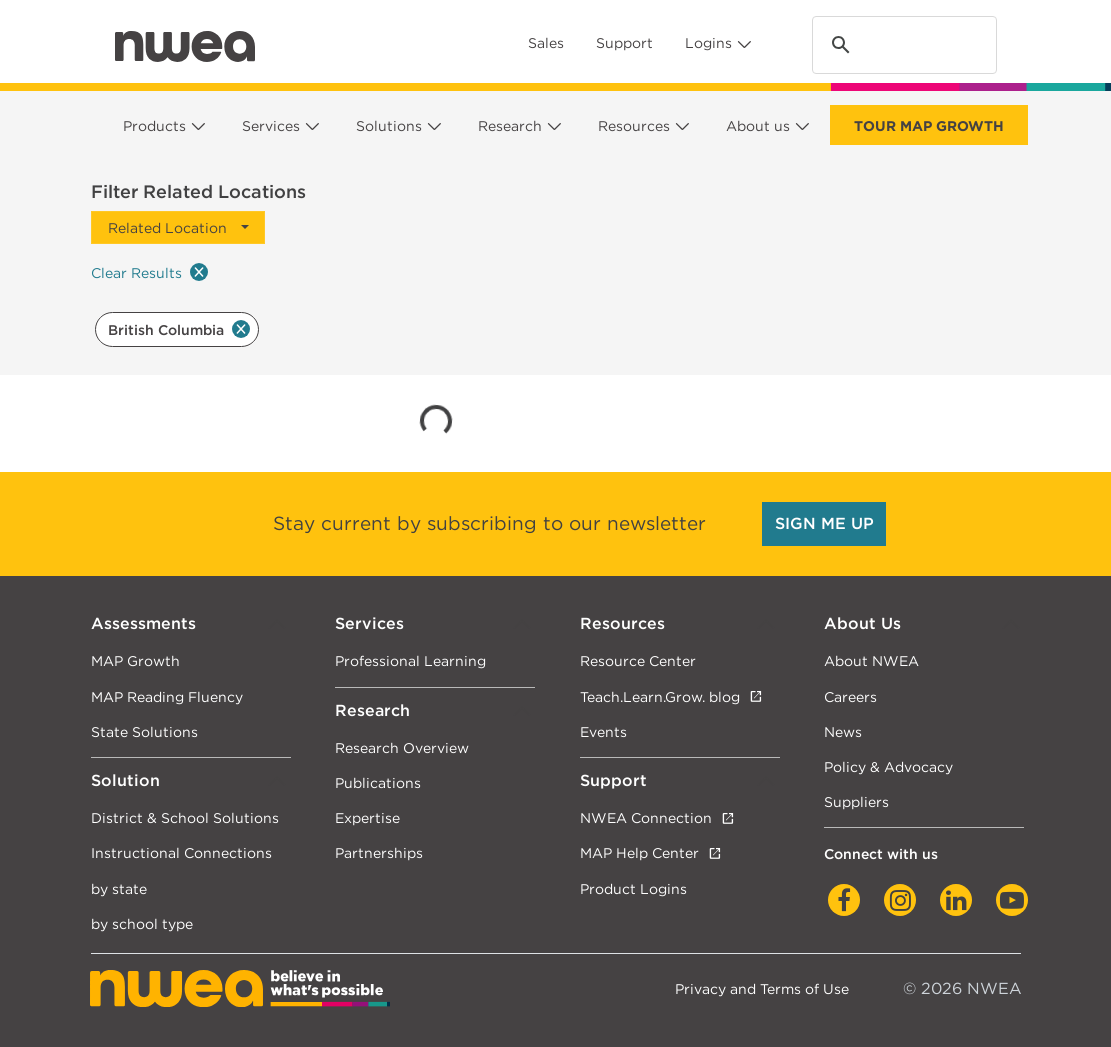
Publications (378, 782)
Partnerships (379, 852)
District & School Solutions (185, 817)
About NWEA (871, 660)
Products (154, 126)
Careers (850, 696)
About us (758, 126)
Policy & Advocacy (888, 766)
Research (510, 126)
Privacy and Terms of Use (762, 988)
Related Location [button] (167, 227)
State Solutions (144, 731)
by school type (142, 923)
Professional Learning (410, 660)
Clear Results (149, 272)
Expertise (367, 817)
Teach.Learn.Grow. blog (660, 696)
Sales (546, 43)
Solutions (389, 126)
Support (624, 43)
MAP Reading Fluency (167, 696)
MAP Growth (135, 660)
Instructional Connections (181, 852)
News (843, 731)
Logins (708, 43)
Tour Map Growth (929, 126)
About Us (862, 623)
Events (603, 731)
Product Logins (633, 888)
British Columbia (179, 329)
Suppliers (856, 801)
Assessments (143, 623)
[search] (901, 45)
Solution (125, 780)
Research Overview (402, 747)
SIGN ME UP (824, 523)
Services (271, 126)
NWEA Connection (646, 817)
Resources (634, 126)
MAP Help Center (639, 852)
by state (119, 888)
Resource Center (638, 660)
